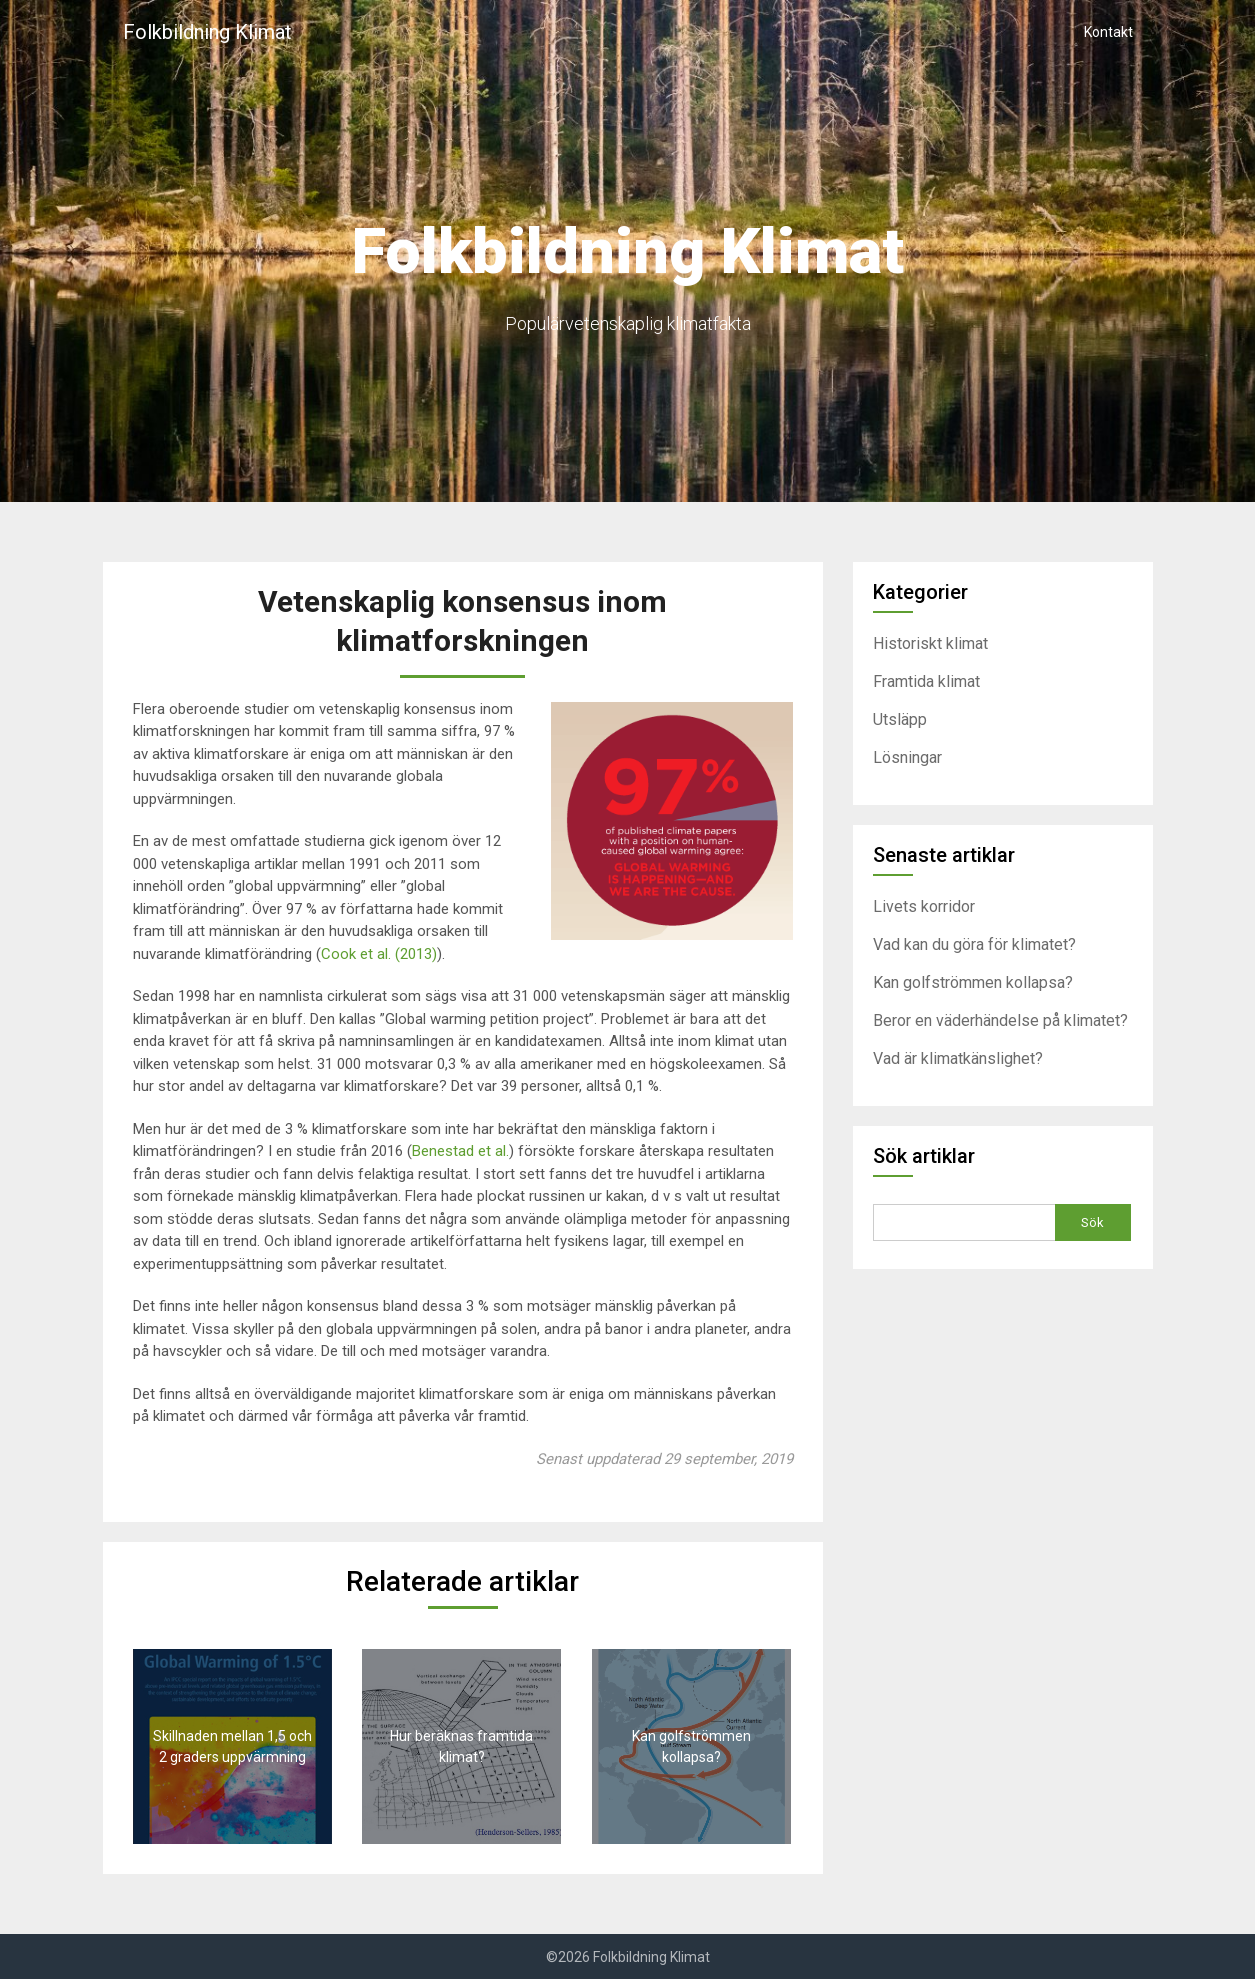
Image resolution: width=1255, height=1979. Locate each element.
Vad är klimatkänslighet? (958, 1058)
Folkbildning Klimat (207, 32)
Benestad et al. (460, 1151)
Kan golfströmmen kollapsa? (973, 982)
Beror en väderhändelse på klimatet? (1000, 1020)
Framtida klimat (926, 681)
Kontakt (1108, 32)
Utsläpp (900, 719)
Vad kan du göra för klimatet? (974, 944)
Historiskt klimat (930, 643)
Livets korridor (924, 906)
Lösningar (907, 757)
